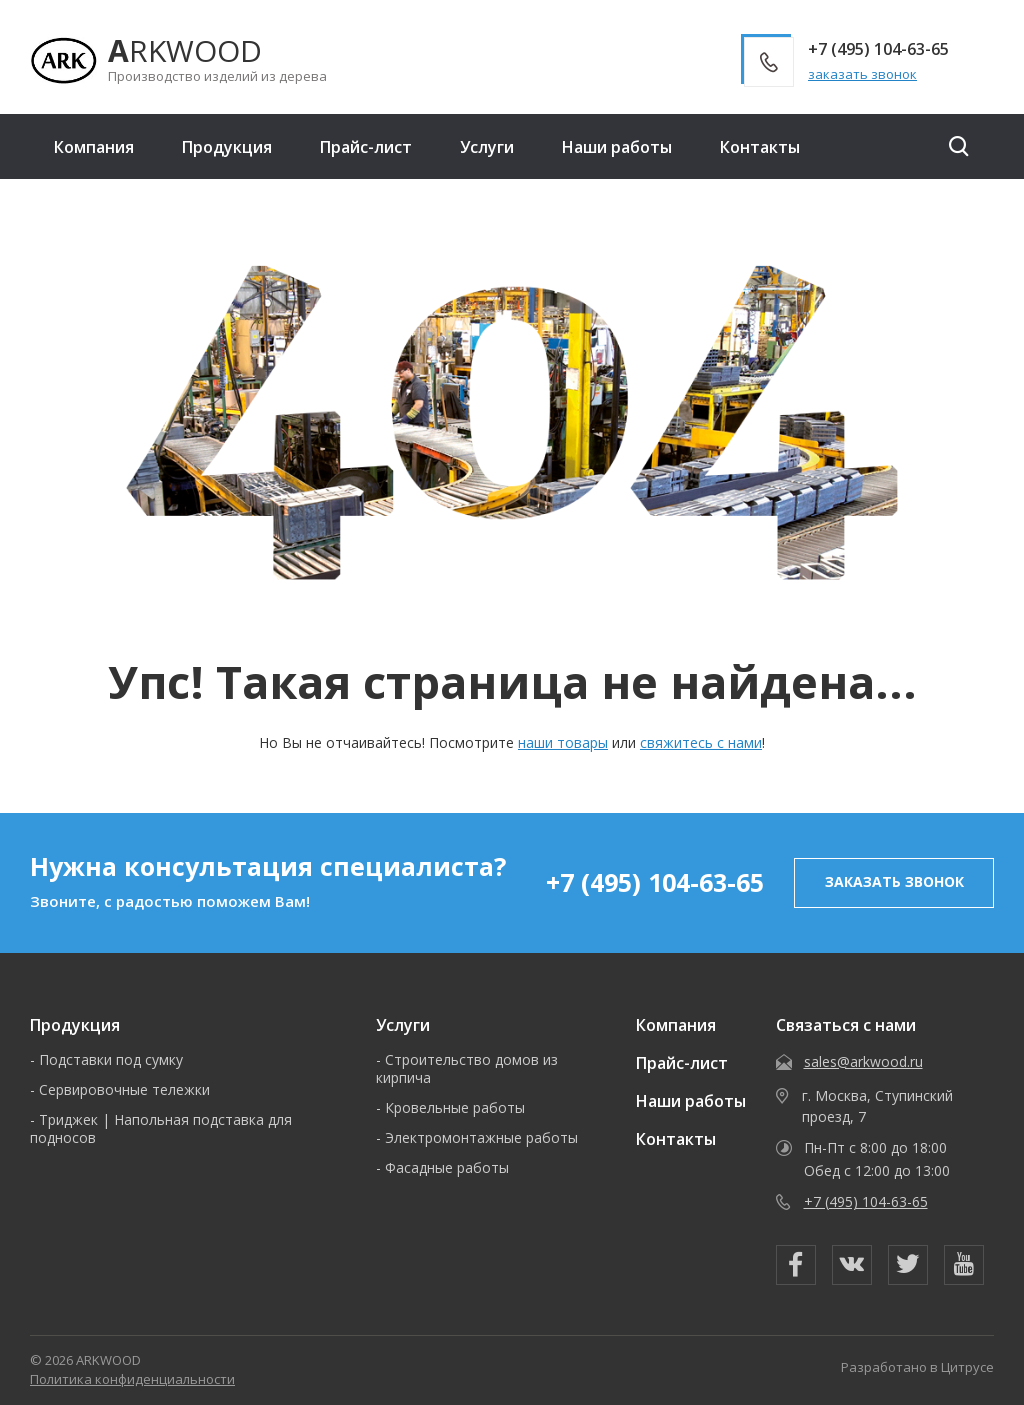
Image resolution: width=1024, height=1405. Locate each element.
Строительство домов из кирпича (467, 1068)
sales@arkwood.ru (863, 1061)
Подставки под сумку (111, 1059)
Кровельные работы (455, 1107)
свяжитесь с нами (701, 742)
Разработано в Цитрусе (917, 1367)
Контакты (760, 147)
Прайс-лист (366, 147)
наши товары (563, 742)
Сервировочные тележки (124, 1089)
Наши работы (617, 147)
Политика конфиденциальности (132, 1379)
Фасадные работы (447, 1167)
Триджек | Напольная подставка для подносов (161, 1128)
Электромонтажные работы (481, 1137)
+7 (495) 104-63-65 (655, 882)
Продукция (227, 147)
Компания (94, 147)
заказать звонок (862, 74)
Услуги (487, 147)
